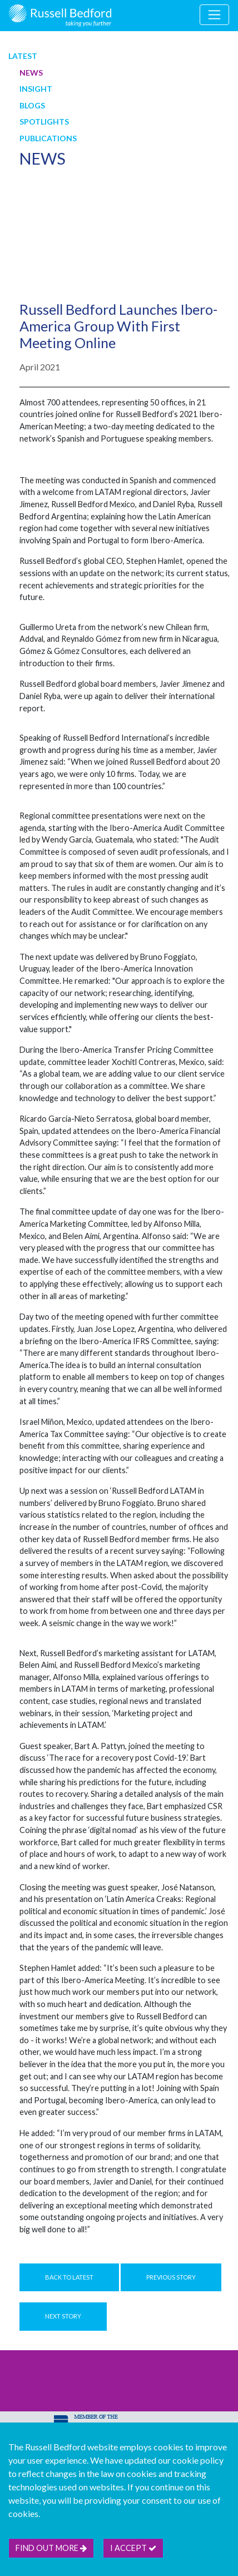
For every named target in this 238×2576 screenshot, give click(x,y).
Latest (22, 56)
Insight (35, 88)
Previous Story (171, 2277)
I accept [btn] (133, 2548)
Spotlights (44, 121)
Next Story (63, 2316)
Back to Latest (69, 2277)
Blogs (32, 105)
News (31, 72)
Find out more (51, 2548)
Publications (48, 138)
